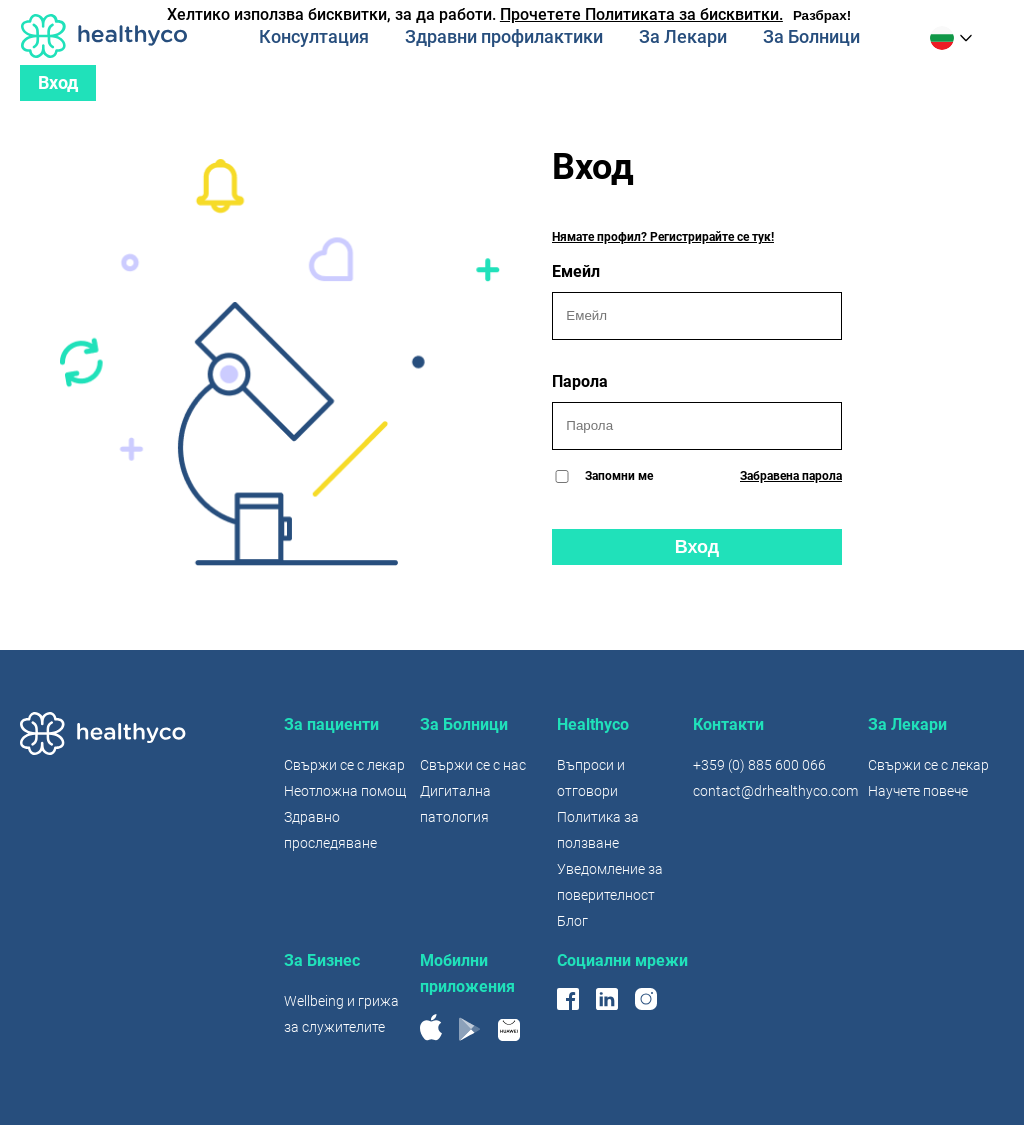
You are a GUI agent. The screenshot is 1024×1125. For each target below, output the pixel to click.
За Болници (811, 36)
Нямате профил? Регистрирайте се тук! (663, 237)
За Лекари (683, 36)
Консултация (314, 36)
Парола (697, 411)
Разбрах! (822, 15)
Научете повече (918, 791)
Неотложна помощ (345, 791)
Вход (58, 82)
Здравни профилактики (504, 36)
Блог (572, 921)
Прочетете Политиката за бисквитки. (641, 14)
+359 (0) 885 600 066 (759, 765)
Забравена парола (791, 476)
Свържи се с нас (473, 765)
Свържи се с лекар (344, 765)
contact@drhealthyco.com (775, 791)
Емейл (697, 301)
